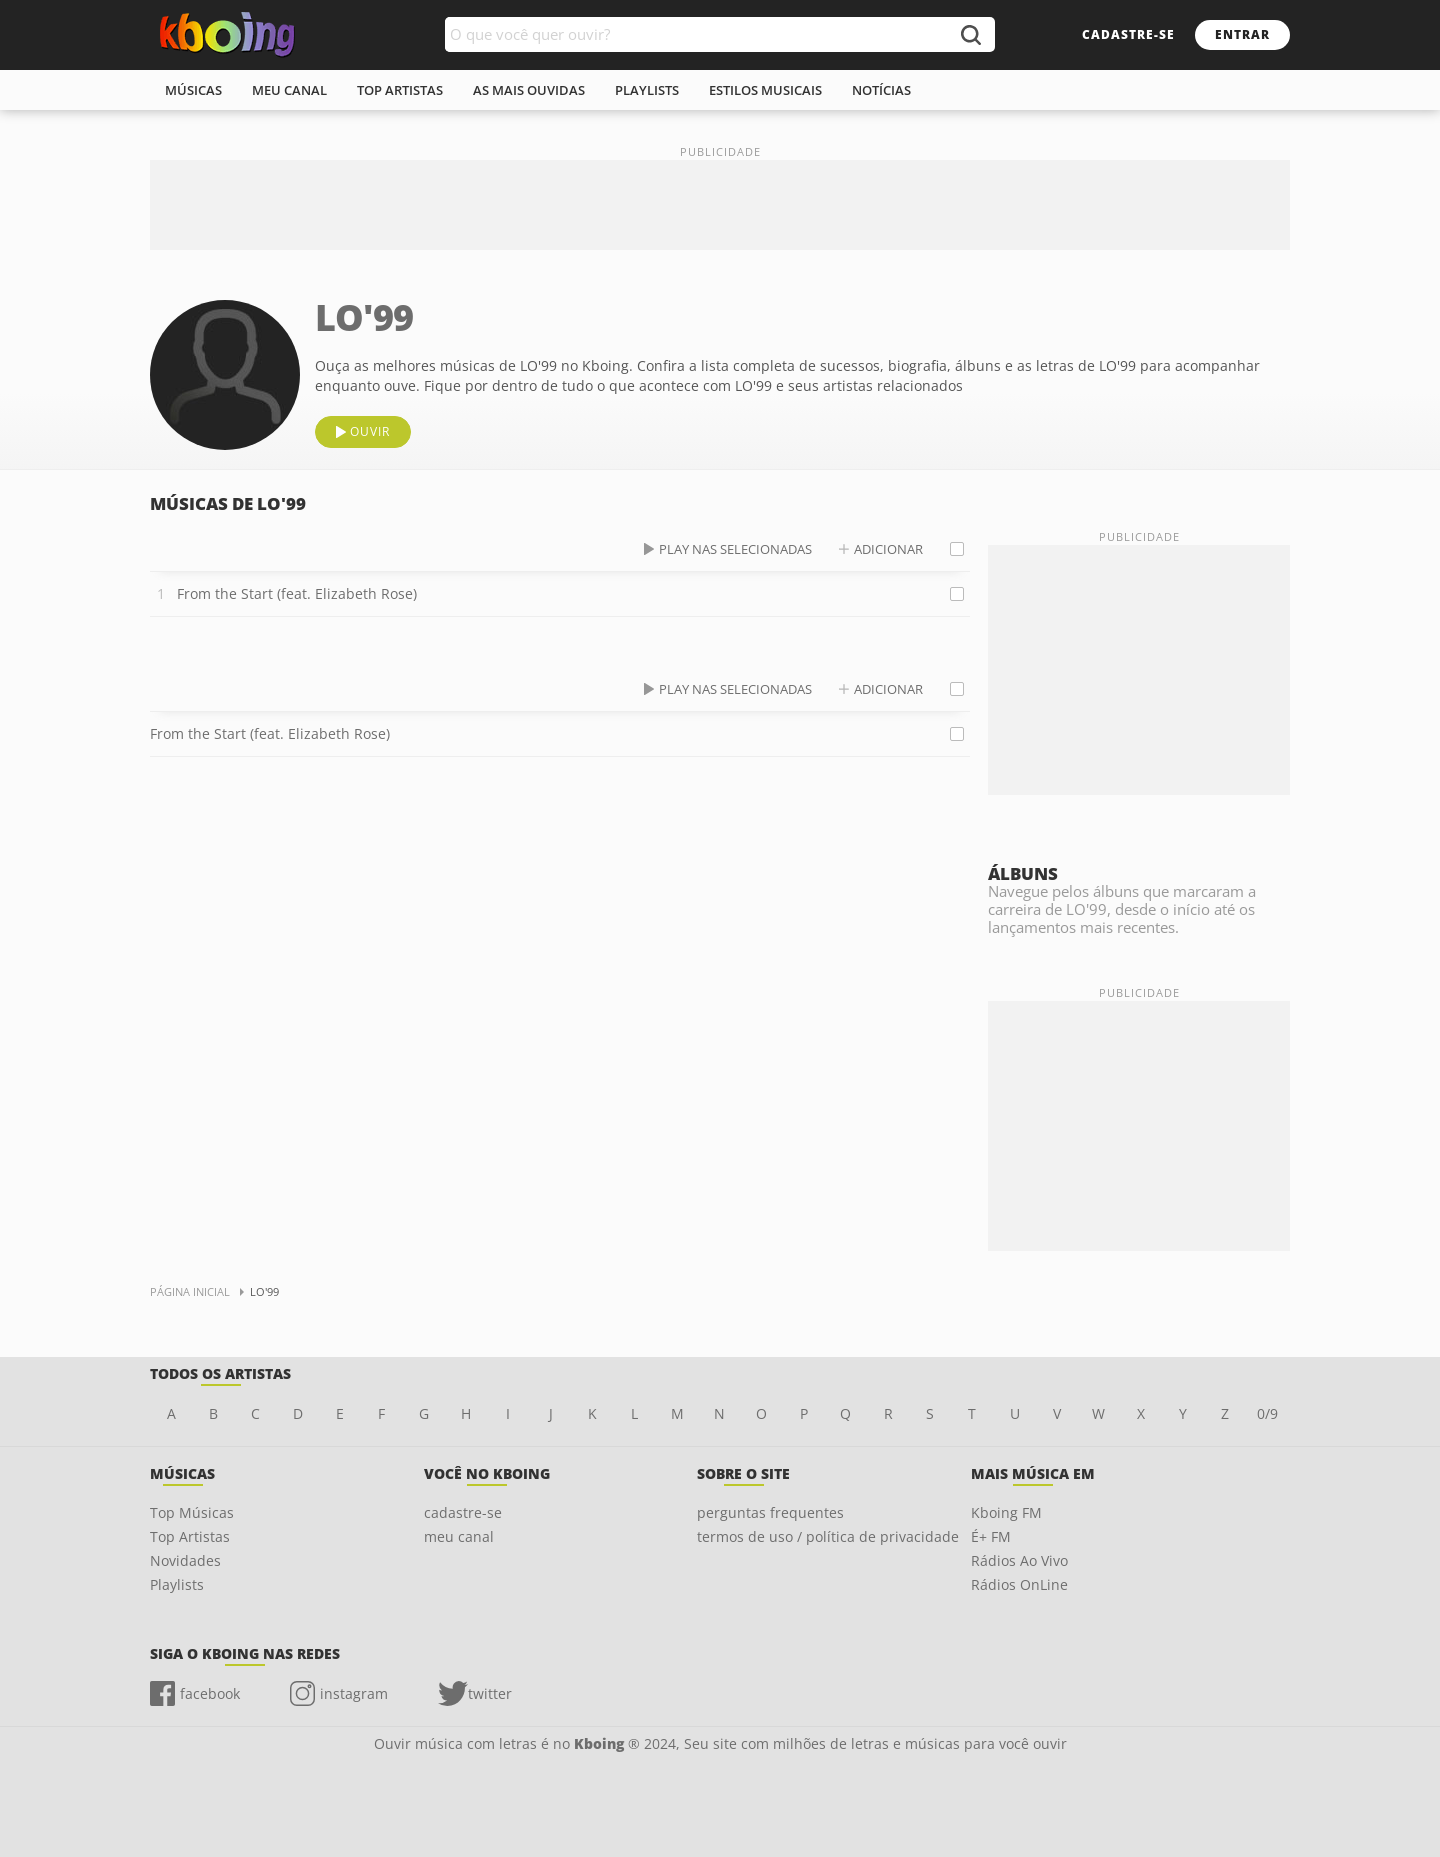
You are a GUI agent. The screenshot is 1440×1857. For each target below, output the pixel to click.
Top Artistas (190, 1536)
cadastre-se (1128, 34)
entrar (1242, 34)
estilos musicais (765, 90)
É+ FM (991, 1536)
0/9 (1267, 1413)
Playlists (177, 1584)
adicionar (888, 549)
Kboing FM (1006, 1512)
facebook (210, 1693)
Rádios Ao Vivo (1019, 1560)
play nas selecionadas (735, 549)
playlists (647, 90)
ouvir (370, 431)
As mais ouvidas (529, 90)
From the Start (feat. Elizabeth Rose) (297, 593)
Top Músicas (192, 1512)
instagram (354, 1693)
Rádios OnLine (1019, 1584)
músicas (193, 90)
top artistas (400, 90)
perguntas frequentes (770, 1512)
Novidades (185, 1560)
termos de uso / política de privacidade (828, 1536)
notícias (881, 90)
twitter (490, 1693)
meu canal (289, 90)
